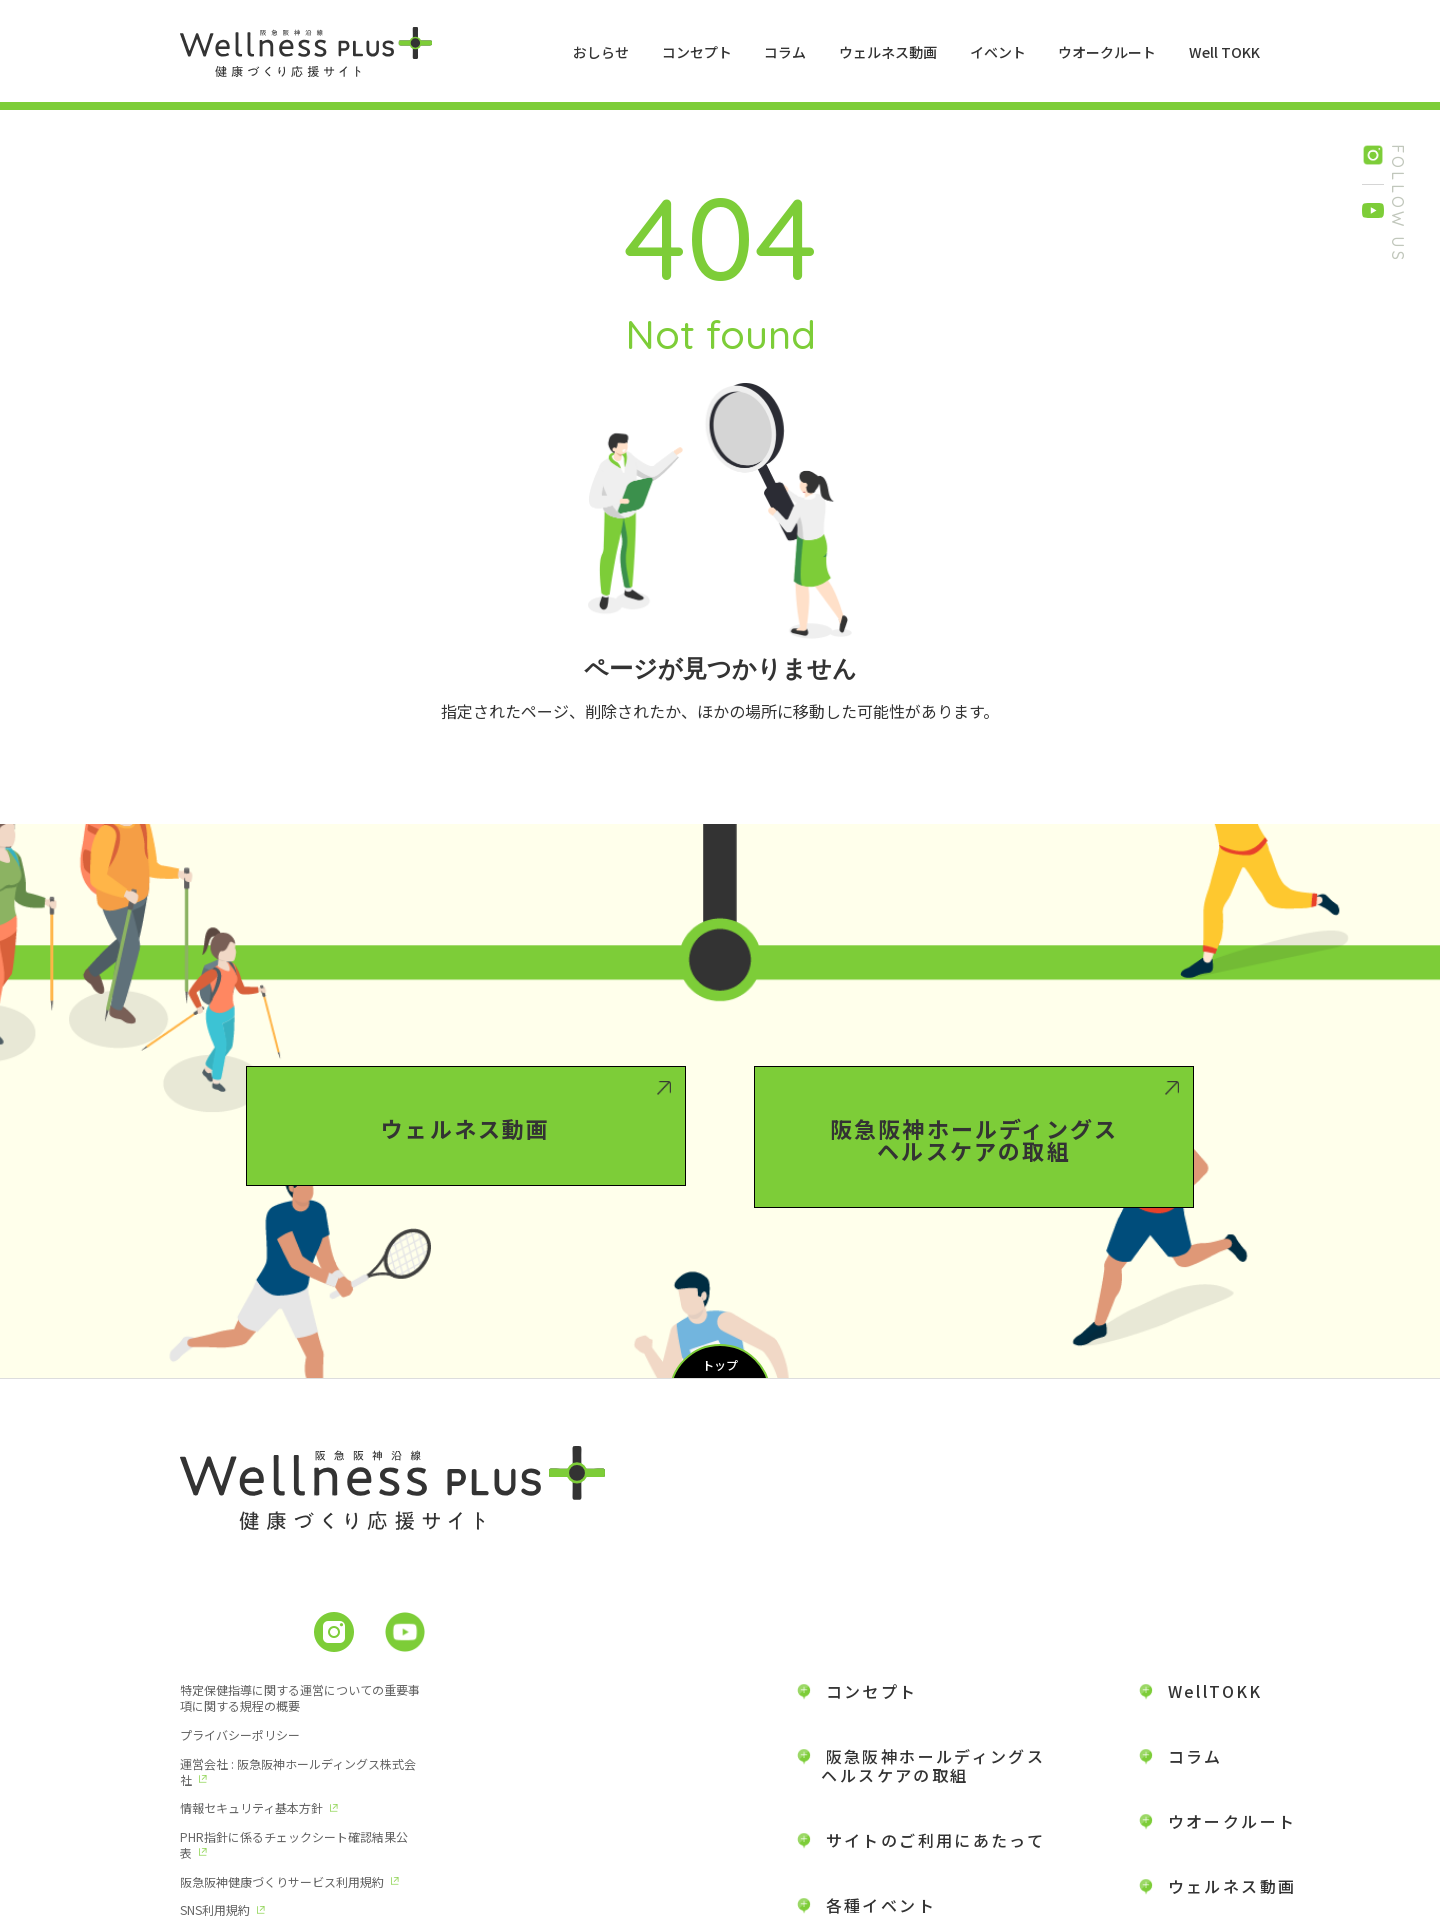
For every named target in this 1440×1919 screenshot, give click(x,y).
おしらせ (601, 52)
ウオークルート (1107, 52)
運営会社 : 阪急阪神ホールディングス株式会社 (292, 1741)
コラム (785, 52)
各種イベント (881, 1816)
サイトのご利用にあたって (936, 1751)
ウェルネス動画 (888, 52)
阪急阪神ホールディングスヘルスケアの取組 (974, 1217)
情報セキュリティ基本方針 (500, 1733)
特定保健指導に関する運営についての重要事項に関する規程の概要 (294, 1697)
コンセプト (697, 52)
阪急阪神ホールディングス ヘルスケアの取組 (921, 1676)
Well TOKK (1224, 52)
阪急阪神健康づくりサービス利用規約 (531, 1777)
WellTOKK (1215, 1602)
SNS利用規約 (215, 1821)
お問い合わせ (1223, 1862)
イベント (998, 52)
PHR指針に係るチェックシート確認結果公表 (294, 1785)
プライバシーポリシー (489, 1689)
